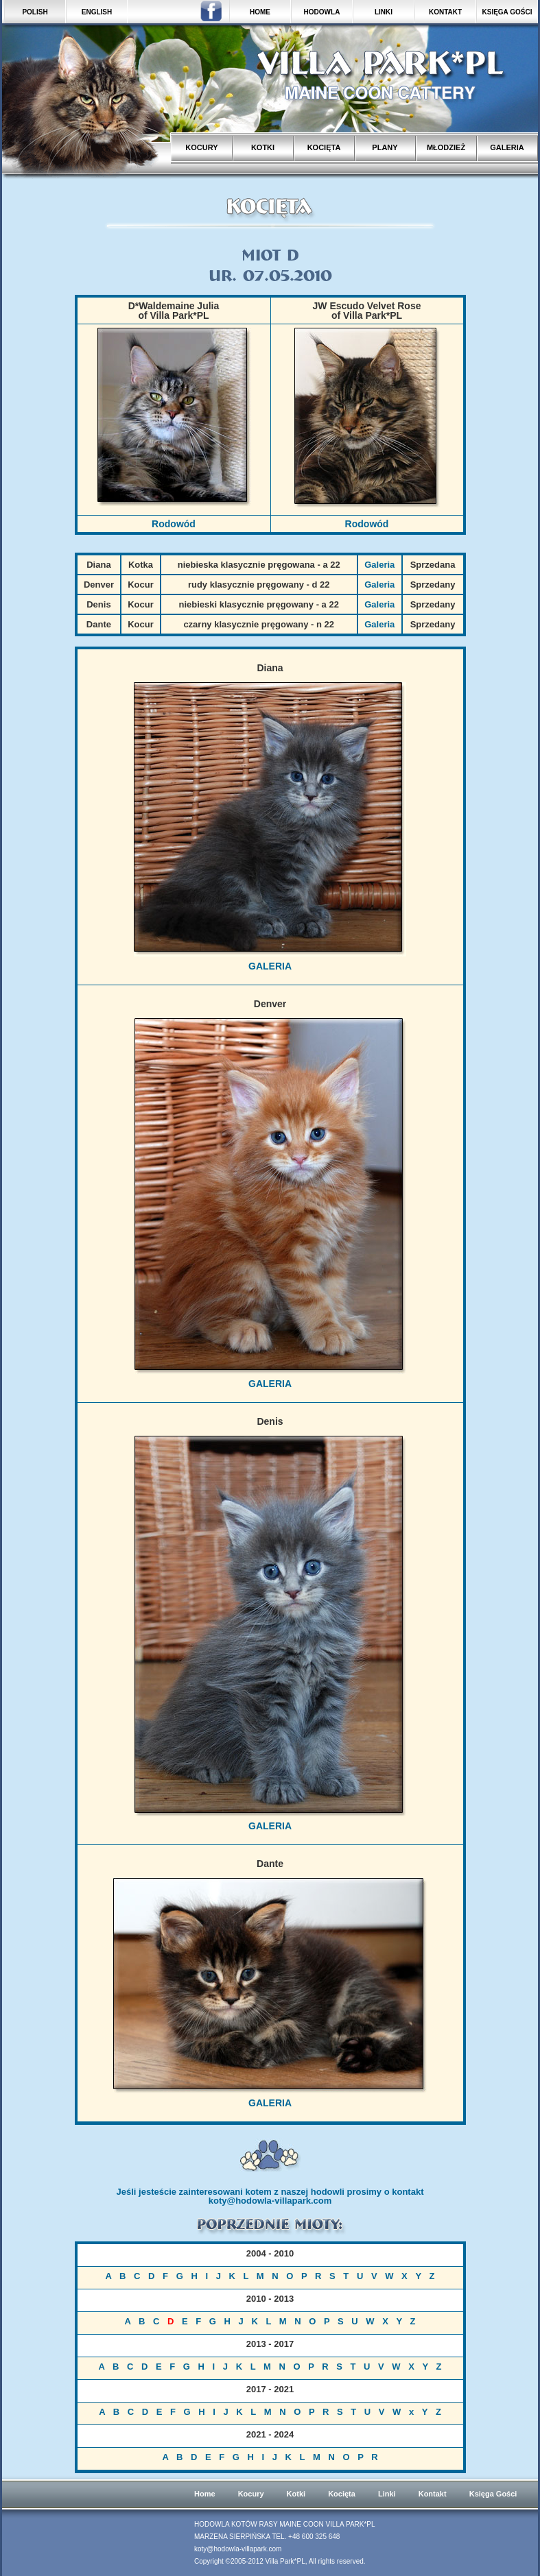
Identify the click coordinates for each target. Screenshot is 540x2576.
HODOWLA (322, 12)
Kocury (251, 2494)
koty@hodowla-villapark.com (270, 2200)
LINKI (383, 12)
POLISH (34, 12)
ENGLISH (97, 12)
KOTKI (262, 147)
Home (204, 2494)
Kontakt (433, 2494)
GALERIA (507, 147)
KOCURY (201, 147)
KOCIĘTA (324, 147)
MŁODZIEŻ (446, 147)
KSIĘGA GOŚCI (507, 12)
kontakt (407, 2192)
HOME (260, 12)
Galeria (379, 564)
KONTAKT (445, 12)
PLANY (384, 147)
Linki (387, 2494)
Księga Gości (493, 2494)
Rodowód (174, 523)
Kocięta (341, 2494)
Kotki (296, 2494)
